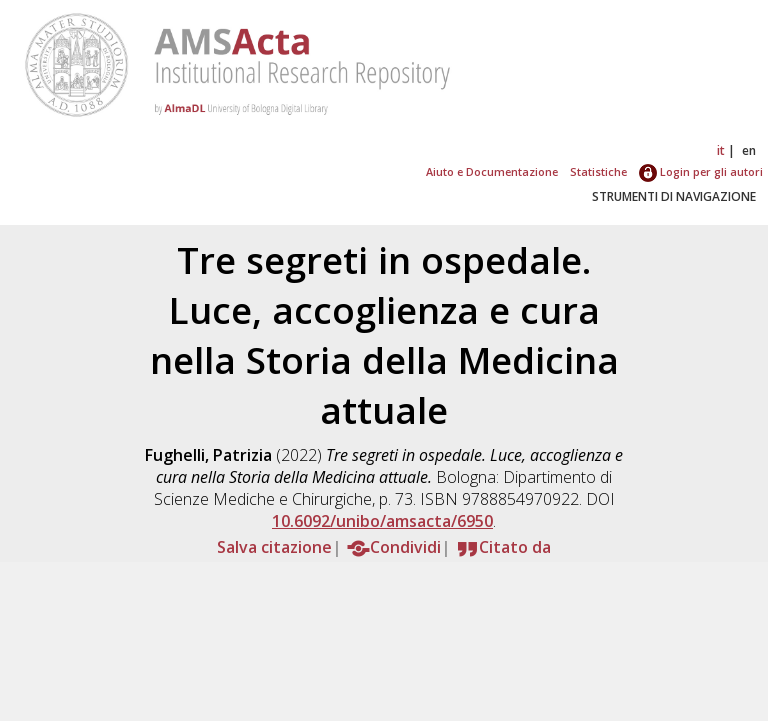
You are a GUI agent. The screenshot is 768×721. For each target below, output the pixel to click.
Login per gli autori (701, 171)
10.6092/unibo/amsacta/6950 (382, 521)
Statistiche (598, 171)
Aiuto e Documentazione (492, 171)
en (749, 150)
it (721, 150)
